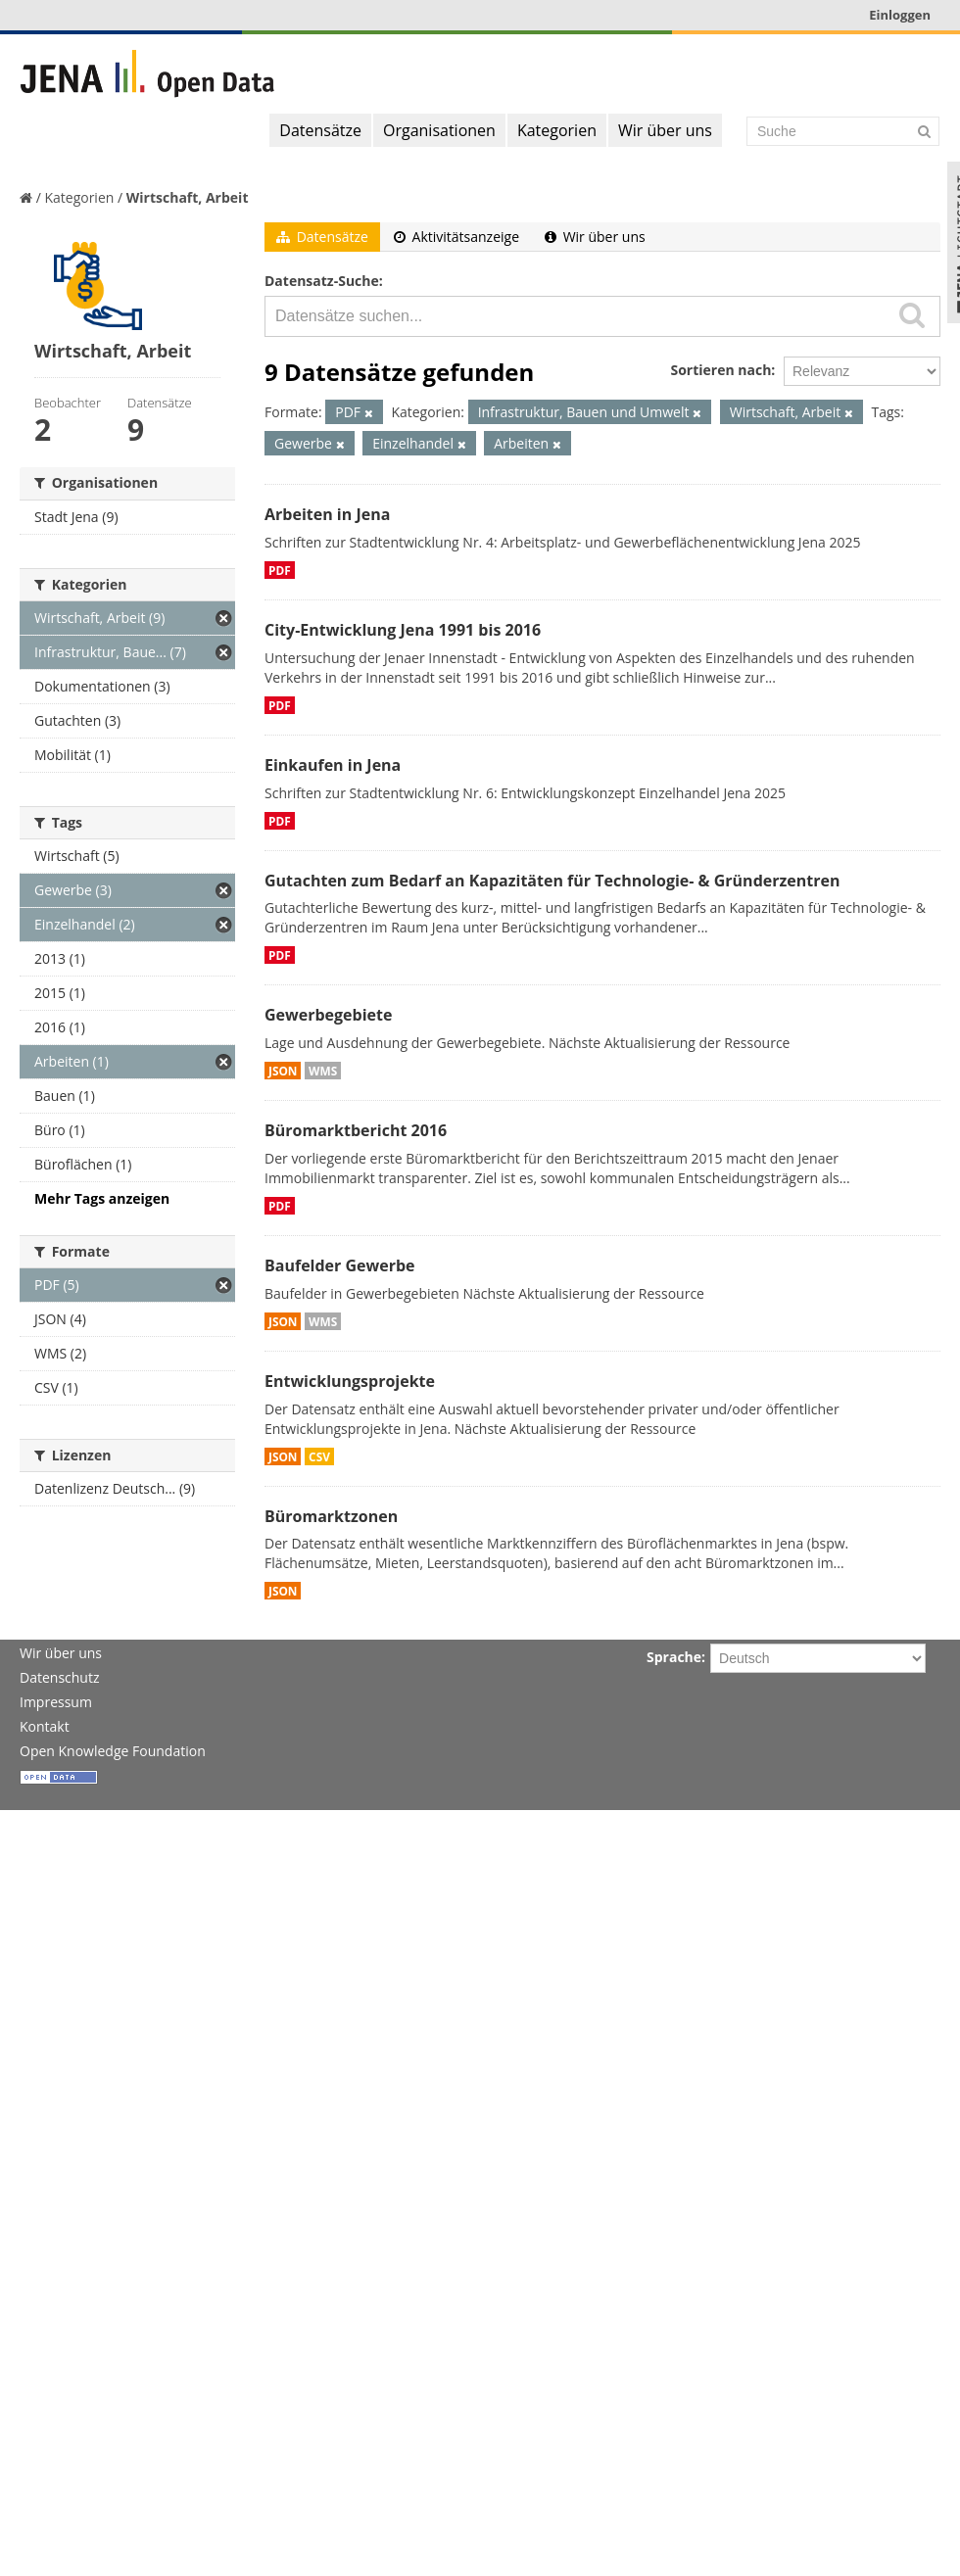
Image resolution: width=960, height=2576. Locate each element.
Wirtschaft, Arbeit (187, 197)
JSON (282, 1070)
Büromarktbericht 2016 (355, 1130)
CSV (319, 1456)
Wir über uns (665, 130)
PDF (279, 570)
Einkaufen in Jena (332, 765)
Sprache (674, 1656)
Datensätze (320, 130)
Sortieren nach (720, 369)
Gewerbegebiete (328, 1015)
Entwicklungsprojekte (349, 1381)
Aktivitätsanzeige (456, 236)
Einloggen (900, 15)
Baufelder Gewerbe (339, 1265)
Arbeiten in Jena (327, 514)
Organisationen (439, 130)
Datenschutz (59, 1677)
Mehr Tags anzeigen (101, 1198)
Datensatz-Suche (321, 280)
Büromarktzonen (331, 1516)
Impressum (56, 1702)
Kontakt (45, 1726)
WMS (323, 1070)
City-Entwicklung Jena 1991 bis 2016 (402, 630)
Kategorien (557, 130)
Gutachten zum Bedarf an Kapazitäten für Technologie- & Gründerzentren (552, 880)
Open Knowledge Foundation (113, 1750)
